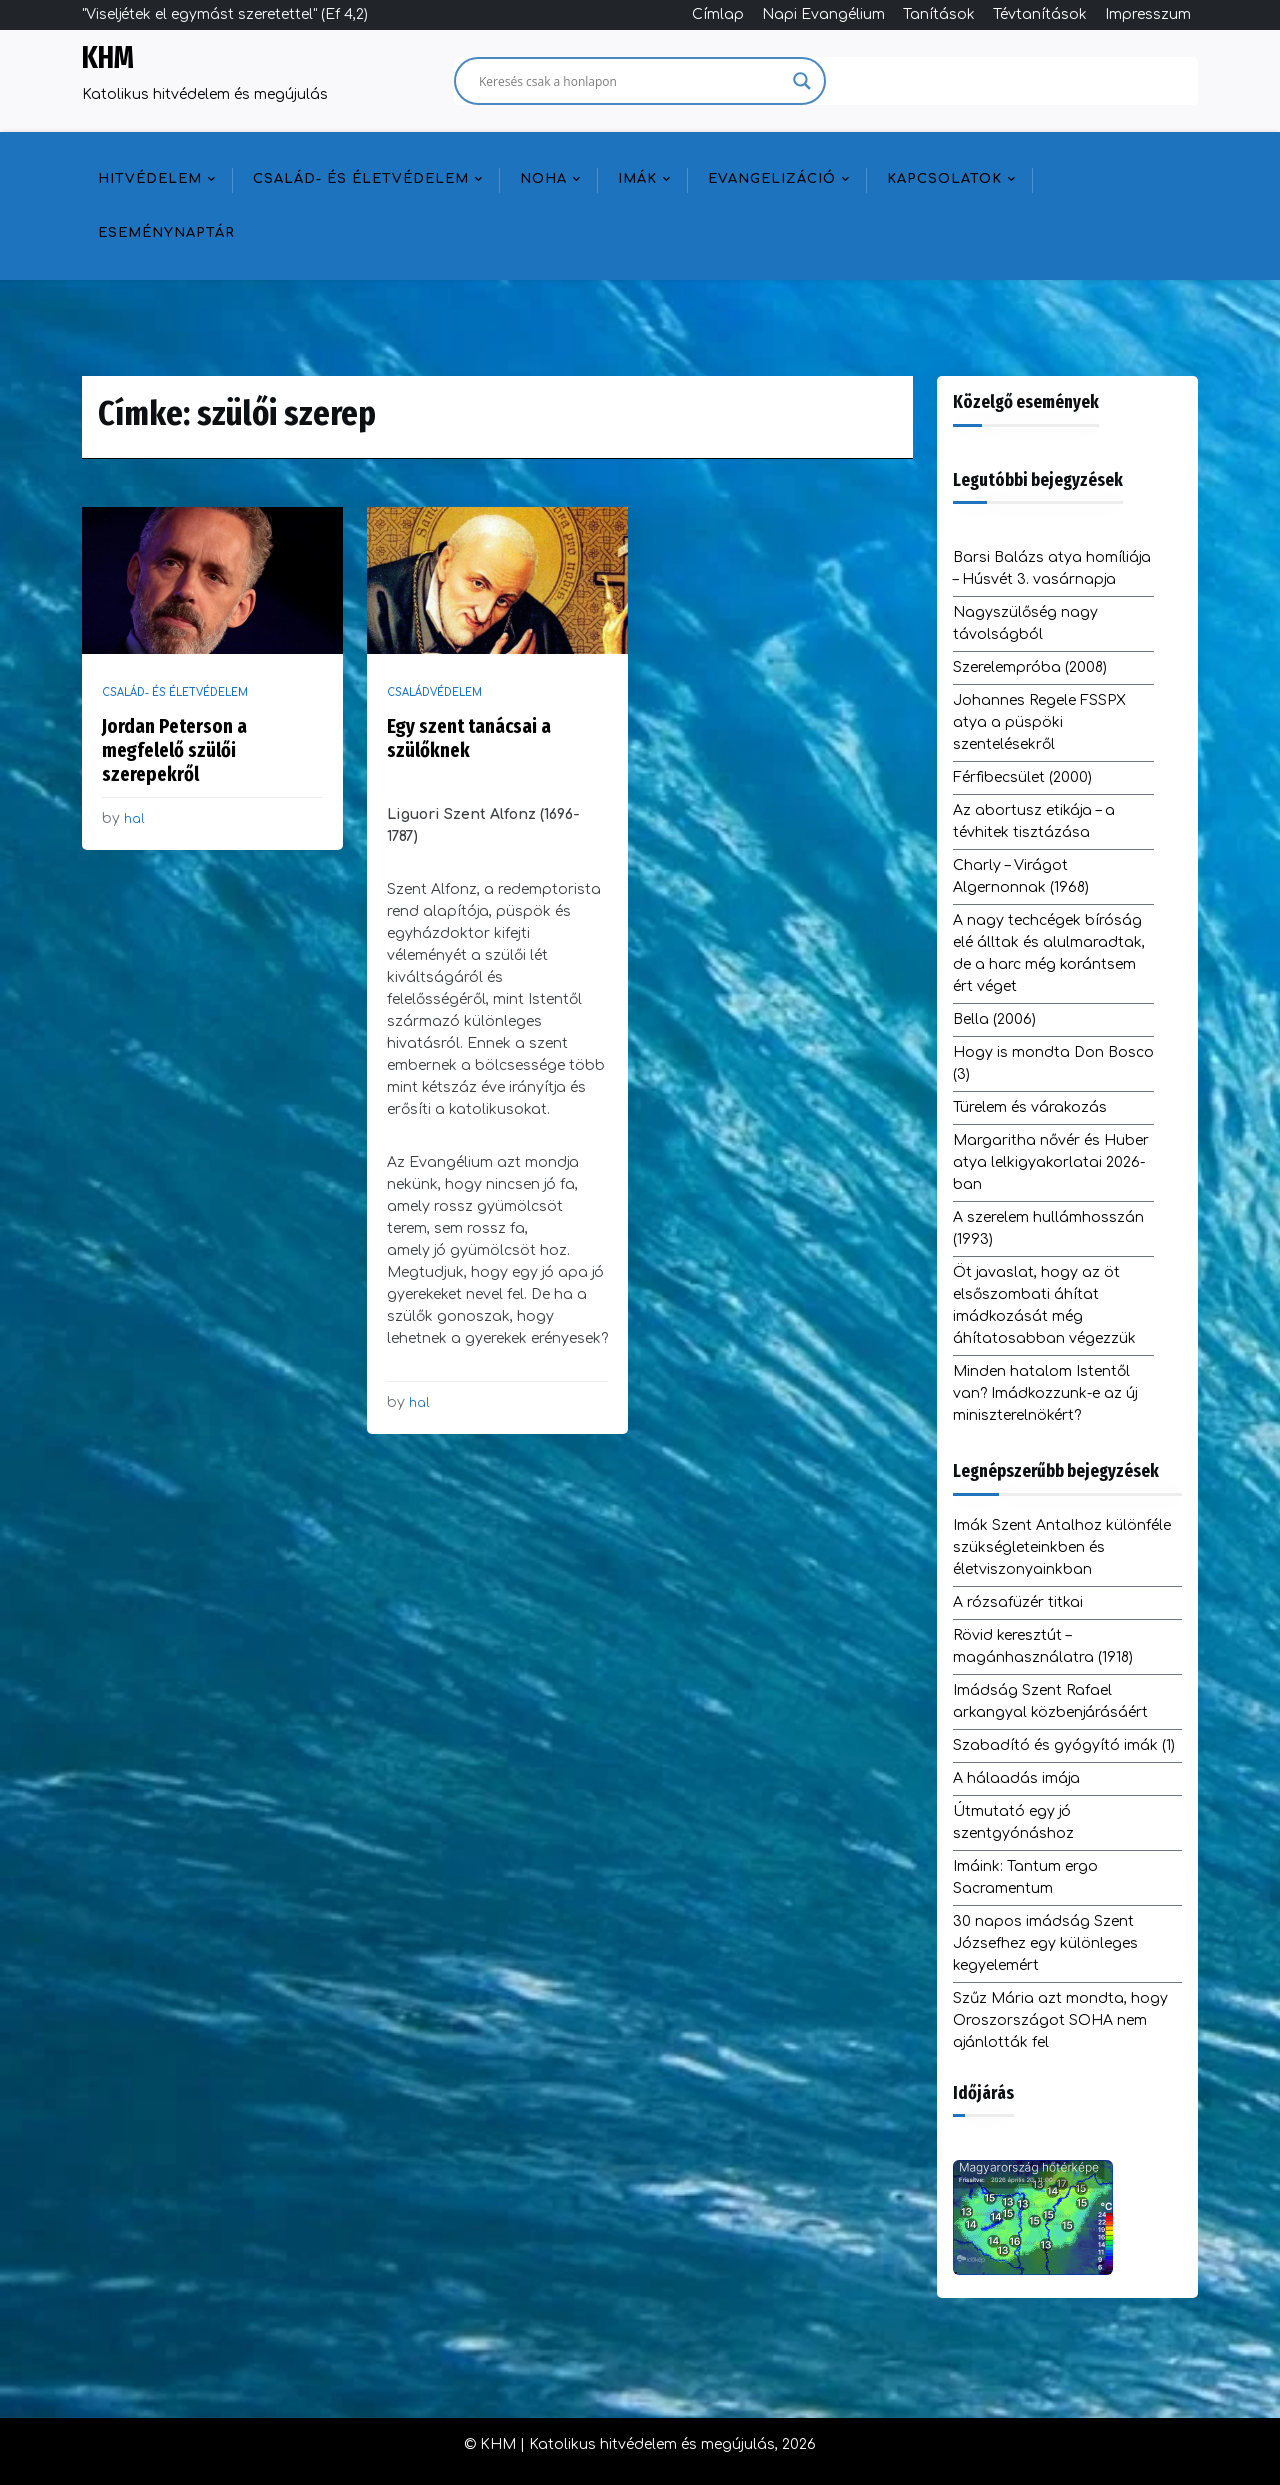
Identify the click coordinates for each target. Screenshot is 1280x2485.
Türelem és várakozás (1030, 1107)
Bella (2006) (994, 1019)
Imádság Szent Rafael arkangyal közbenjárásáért (1050, 1701)
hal (134, 819)
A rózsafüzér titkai (1018, 1602)
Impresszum (1148, 14)
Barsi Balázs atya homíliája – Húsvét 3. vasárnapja (1052, 568)
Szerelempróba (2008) (1030, 667)
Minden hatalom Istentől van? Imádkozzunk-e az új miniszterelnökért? (1045, 1393)
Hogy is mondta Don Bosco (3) (1053, 1063)
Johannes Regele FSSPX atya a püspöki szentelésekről (1039, 722)
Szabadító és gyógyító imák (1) (1064, 1745)
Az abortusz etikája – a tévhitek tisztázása (1034, 821)
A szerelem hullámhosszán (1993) (1048, 1228)
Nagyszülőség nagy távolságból (1025, 623)
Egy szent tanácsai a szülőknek (469, 738)
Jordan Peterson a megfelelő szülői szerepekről (174, 750)
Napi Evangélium (823, 14)
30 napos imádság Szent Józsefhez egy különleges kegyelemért (1045, 1943)
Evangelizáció (772, 179)
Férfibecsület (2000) (1022, 777)
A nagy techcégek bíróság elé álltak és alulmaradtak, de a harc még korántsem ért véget (1049, 953)
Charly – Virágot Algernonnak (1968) (1021, 876)
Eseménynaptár (166, 233)
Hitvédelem (150, 179)
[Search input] (631, 81)
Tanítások (939, 14)
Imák (637, 179)
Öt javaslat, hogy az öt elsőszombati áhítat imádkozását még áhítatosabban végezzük (1044, 1305)
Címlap (718, 14)
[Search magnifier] (802, 81)
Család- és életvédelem (361, 179)
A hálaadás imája (1016, 1778)
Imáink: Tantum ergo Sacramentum (1025, 1877)
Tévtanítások (1040, 14)
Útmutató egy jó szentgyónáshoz (1013, 1822)
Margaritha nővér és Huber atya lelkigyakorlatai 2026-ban (1051, 1162)
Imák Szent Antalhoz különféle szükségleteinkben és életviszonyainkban (1062, 1547)
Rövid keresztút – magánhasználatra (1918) (1043, 1646)
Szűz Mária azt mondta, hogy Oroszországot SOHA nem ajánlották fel (1060, 2020)
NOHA (543, 179)
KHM (108, 58)
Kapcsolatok (944, 179)
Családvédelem (434, 692)
